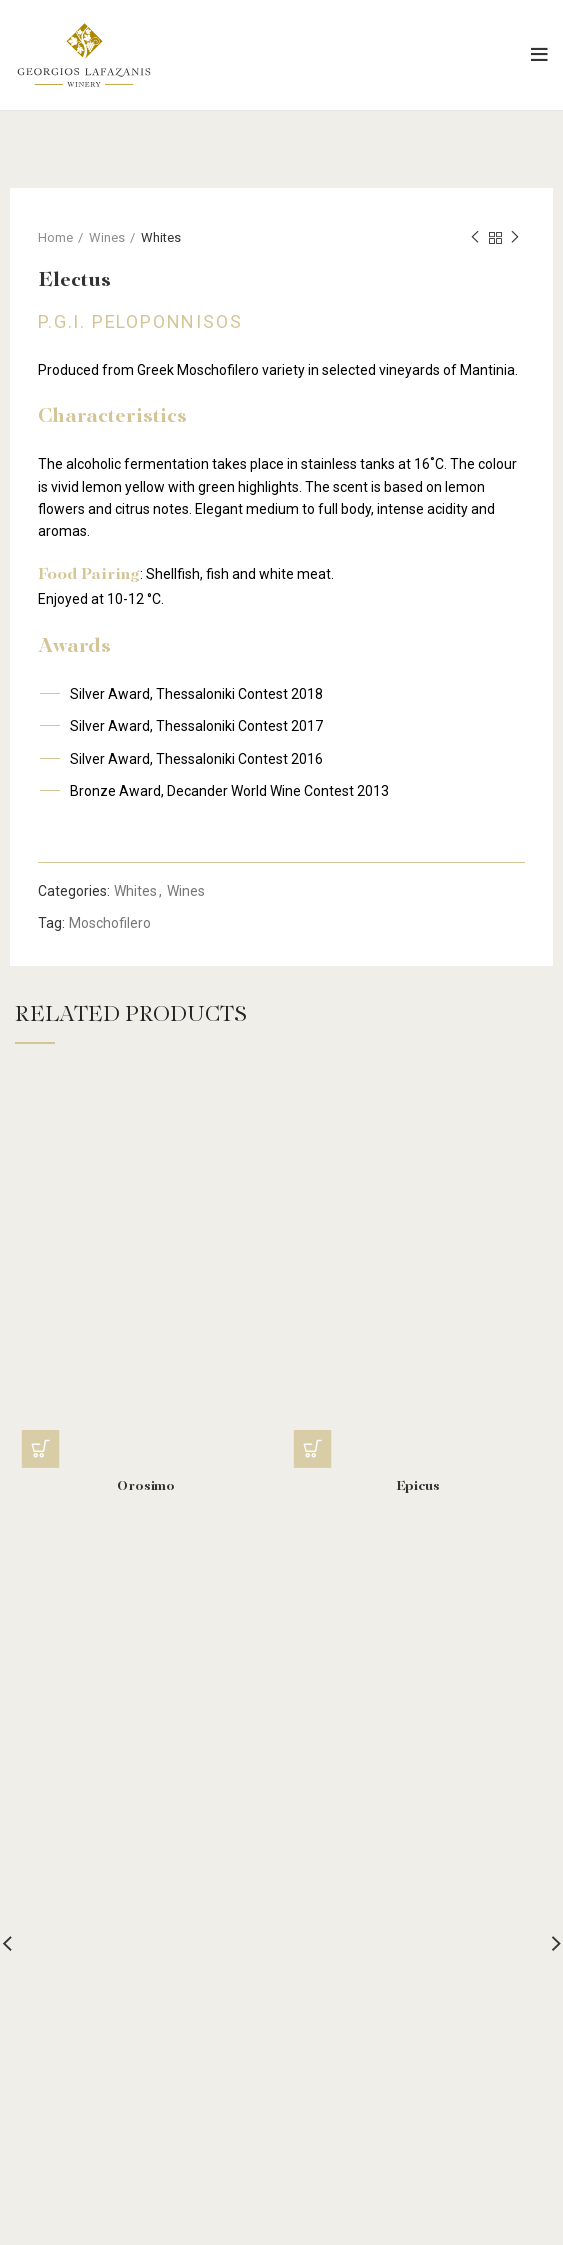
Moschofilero (110, 923)
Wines (107, 237)
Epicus (417, 1487)
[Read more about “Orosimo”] (41, 1449)
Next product (515, 238)
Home (55, 237)
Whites (161, 237)
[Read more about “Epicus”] (312, 1449)
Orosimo (145, 1487)
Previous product (475, 238)
